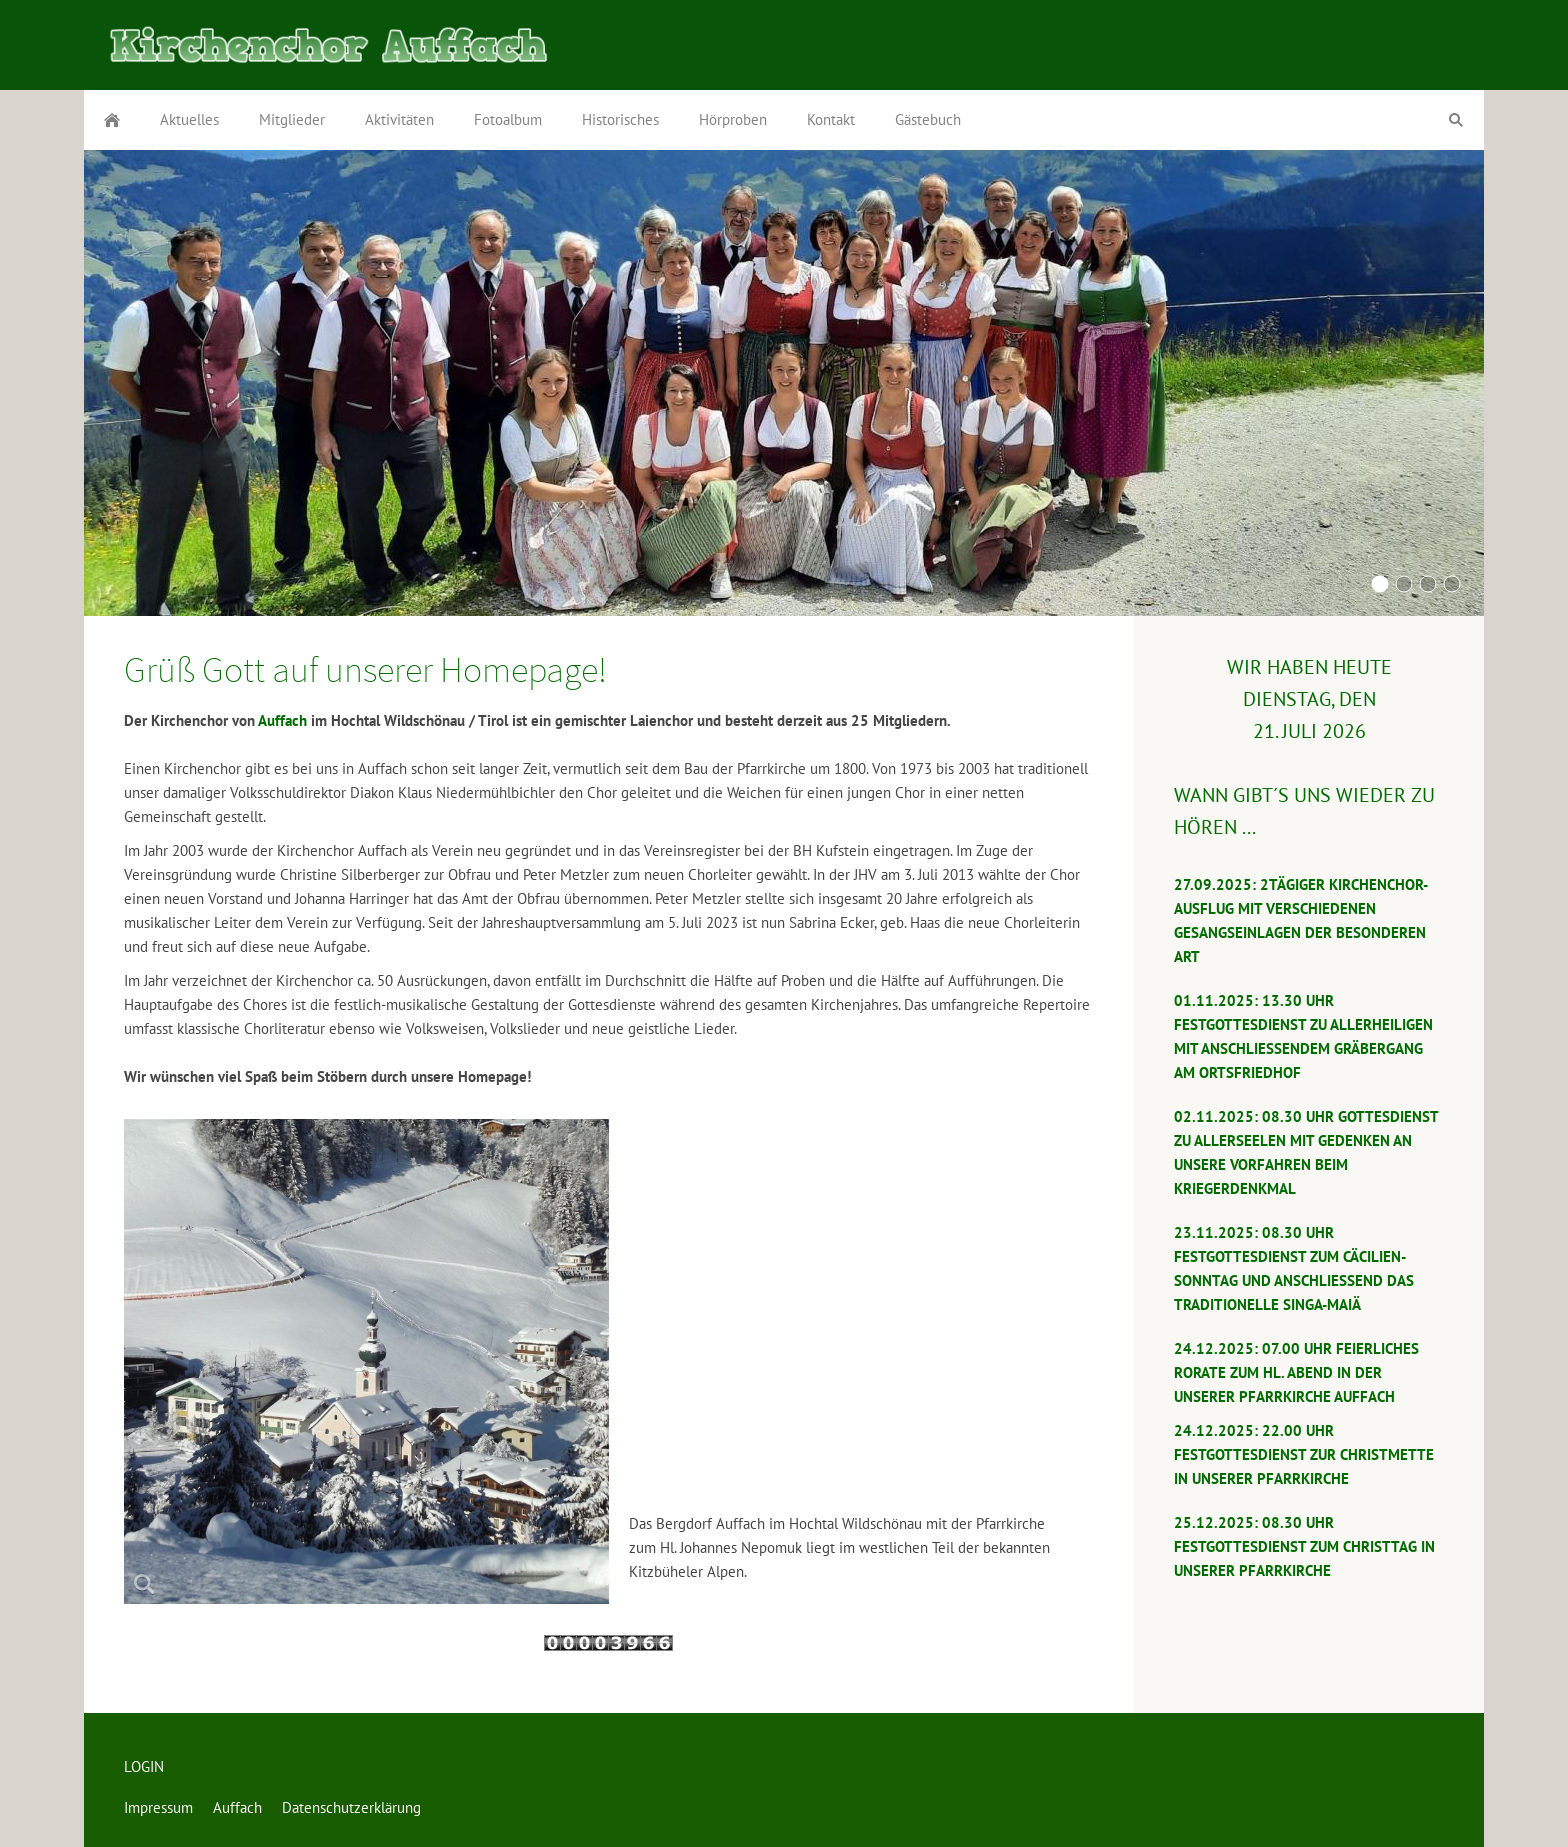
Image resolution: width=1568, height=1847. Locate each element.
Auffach (282, 720)
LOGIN (144, 1766)
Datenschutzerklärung (351, 1807)
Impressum (158, 1807)
